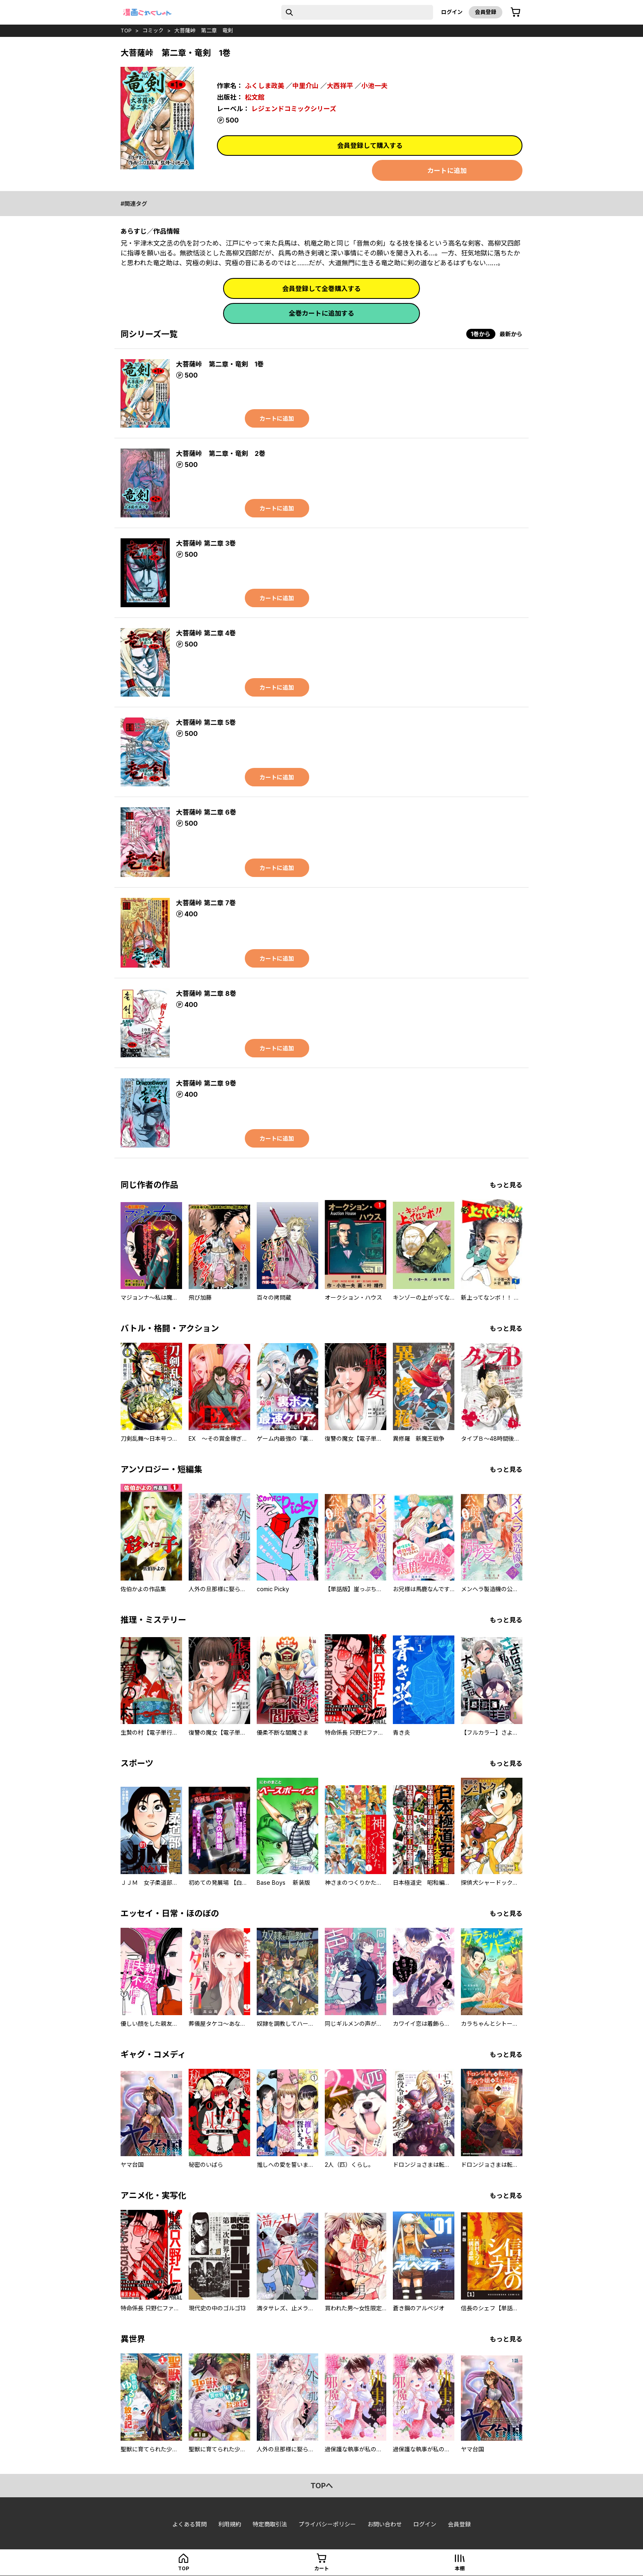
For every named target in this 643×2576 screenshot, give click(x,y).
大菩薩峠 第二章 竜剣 (203, 30)
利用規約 (229, 2524)
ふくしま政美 (264, 86)
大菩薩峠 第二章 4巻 (206, 633)
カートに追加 (447, 170)
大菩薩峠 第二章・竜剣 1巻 (220, 364)
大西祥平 (340, 86)
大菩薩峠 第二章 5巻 (206, 722)
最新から (510, 333)
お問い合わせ (384, 2524)
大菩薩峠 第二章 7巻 (206, 903)
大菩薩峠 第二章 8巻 (206, 993)
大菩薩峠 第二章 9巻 (206, 1083)
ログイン (452, 12)
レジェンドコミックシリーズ (293, 109)
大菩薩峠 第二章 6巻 (206, 812)
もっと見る (506, 1185)
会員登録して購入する (370, 145)
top (126, 30)
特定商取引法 (270, 2524)
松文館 (254, 97)
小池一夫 (374, 86)
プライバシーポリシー (327, 2524)
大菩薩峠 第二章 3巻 (206, 543)
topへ (321, 2485)
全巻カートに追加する (321, 313)
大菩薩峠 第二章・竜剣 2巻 (220, 453)
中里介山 (305, 86)
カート (321, 2568)
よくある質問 (189, 2524)
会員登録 (485, 12)
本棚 (460, 2568)
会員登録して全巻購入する (321, 289)
